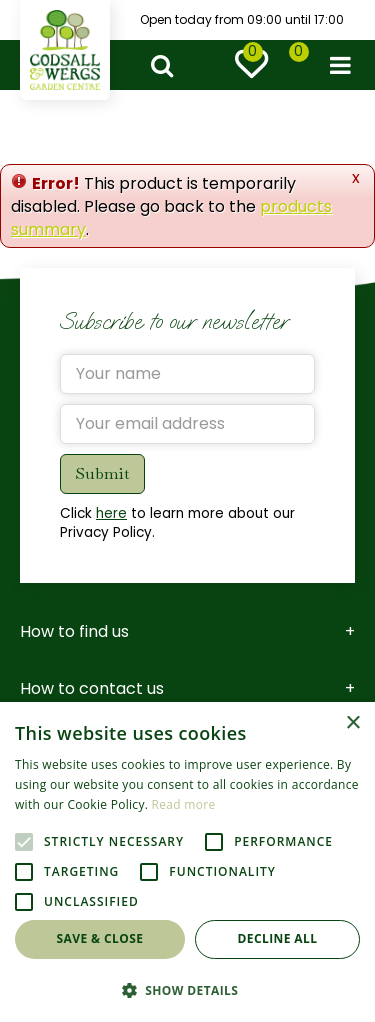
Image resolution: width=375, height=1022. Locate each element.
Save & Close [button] (100, 938)
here (111, 513)
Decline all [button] (278, 938)
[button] (187, 989)
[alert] (187, 862)
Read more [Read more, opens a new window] (184, 804)
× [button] (352, 723)
